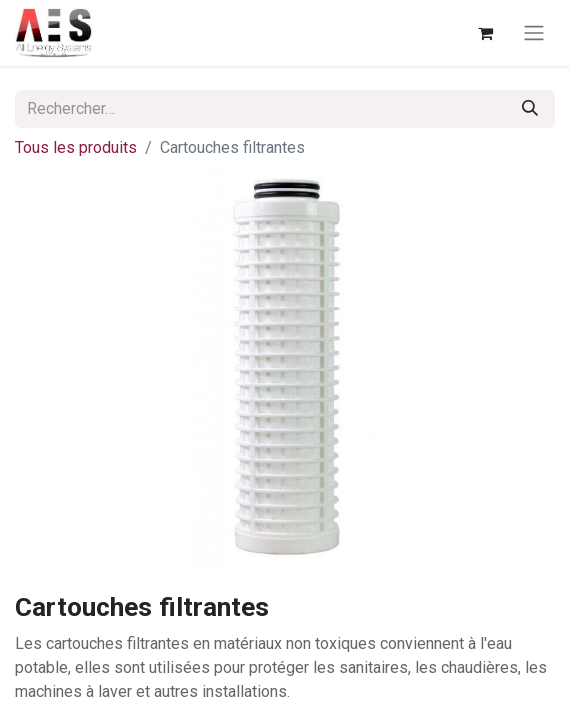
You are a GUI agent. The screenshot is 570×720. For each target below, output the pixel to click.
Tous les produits (76, 147)
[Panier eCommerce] (485, 33)
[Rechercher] (530, 109)
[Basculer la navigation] (534, 33)
